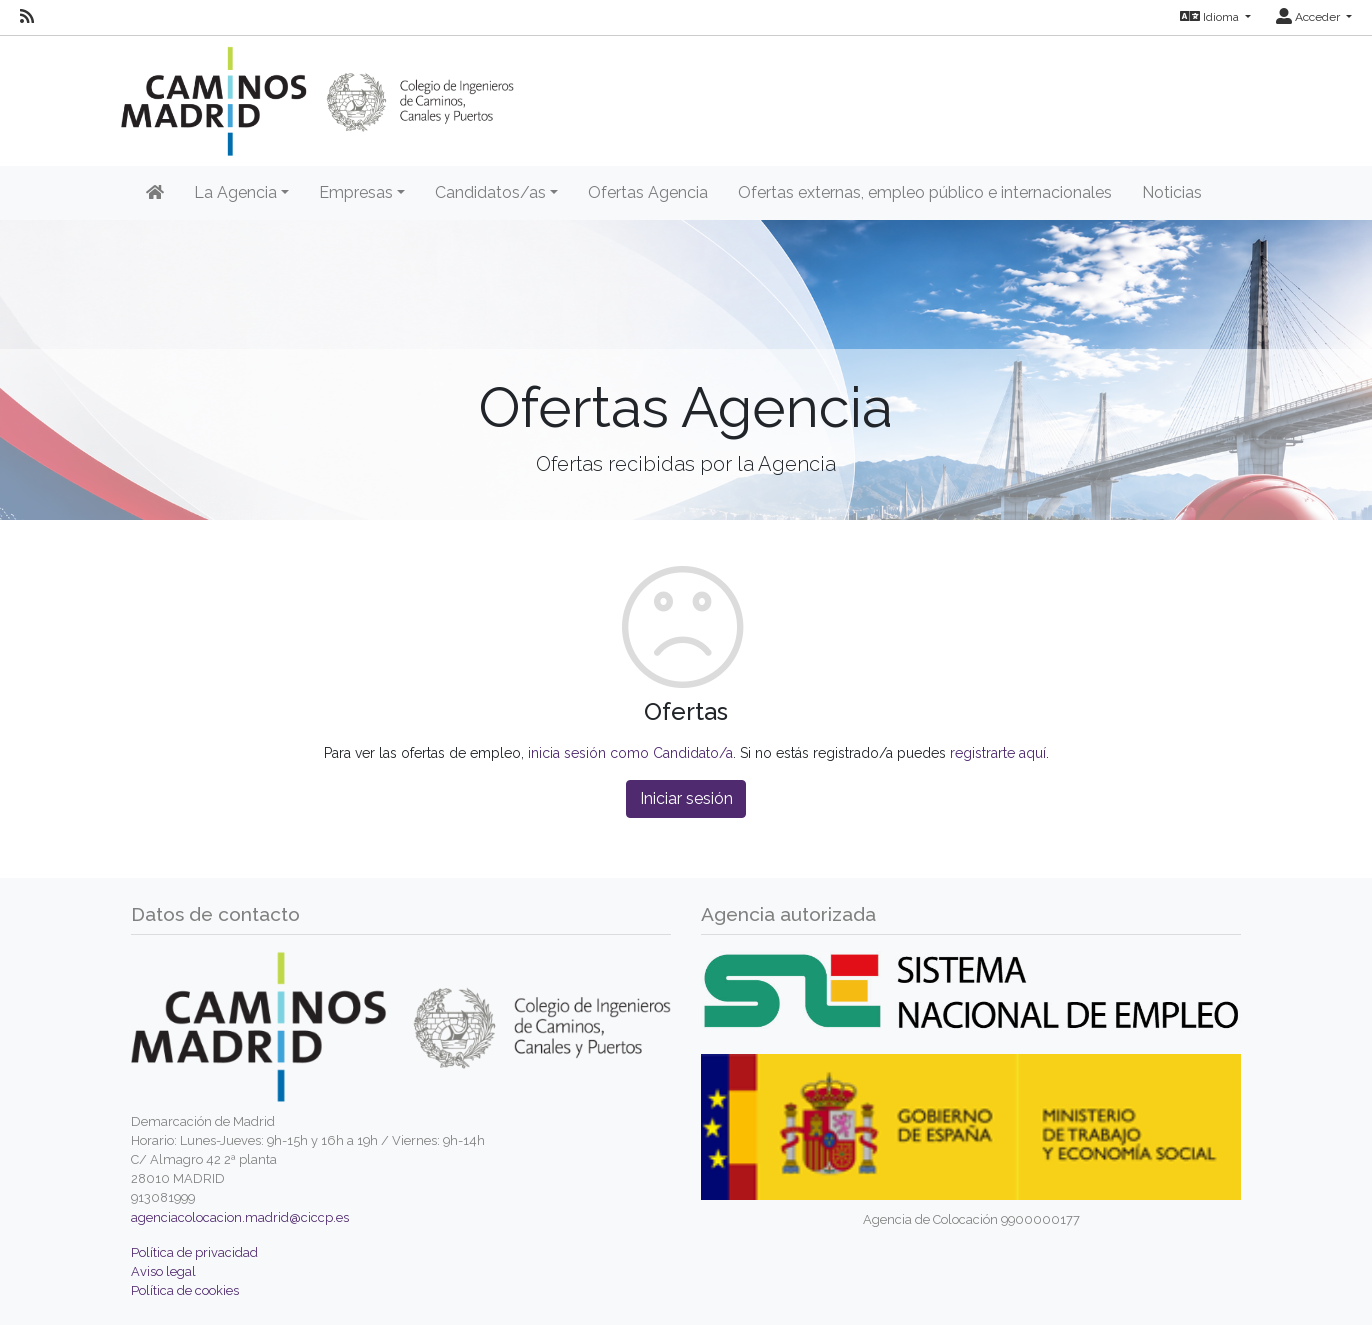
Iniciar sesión (686, 798)
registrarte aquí (998, 753)
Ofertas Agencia (648, 192)
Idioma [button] (1211, 17)
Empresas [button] (356, 192)
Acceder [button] (1309, 17)
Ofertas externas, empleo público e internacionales (925, 192)
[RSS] (27, 17)
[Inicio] (155, 193)
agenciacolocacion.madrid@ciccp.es (240, 1217)
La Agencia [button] (235, 192)
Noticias (1172, 192)
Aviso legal (163, 1271)
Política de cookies (185, 1290)
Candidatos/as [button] (490, 192)
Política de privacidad (194, 1252)
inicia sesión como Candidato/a (630, 753)
